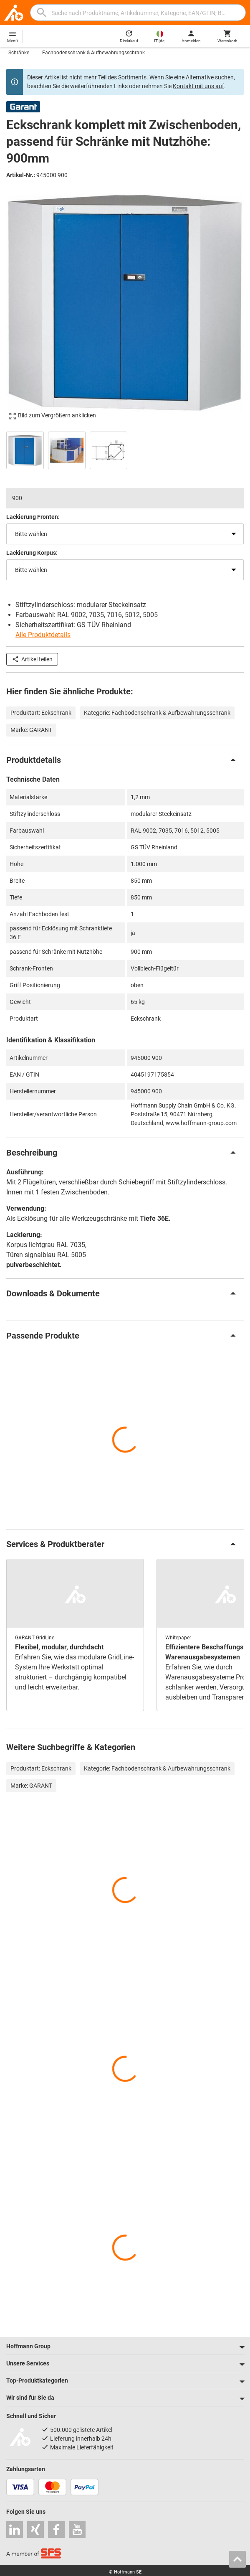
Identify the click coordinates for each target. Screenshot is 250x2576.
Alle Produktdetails (43, 635)
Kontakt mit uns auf (198, 86)
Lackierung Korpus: (32, 552)
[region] (125, 449)
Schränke (18, 53)
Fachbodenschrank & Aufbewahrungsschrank (93, 53)
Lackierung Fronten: (33, 516)
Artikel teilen (32, 659)
